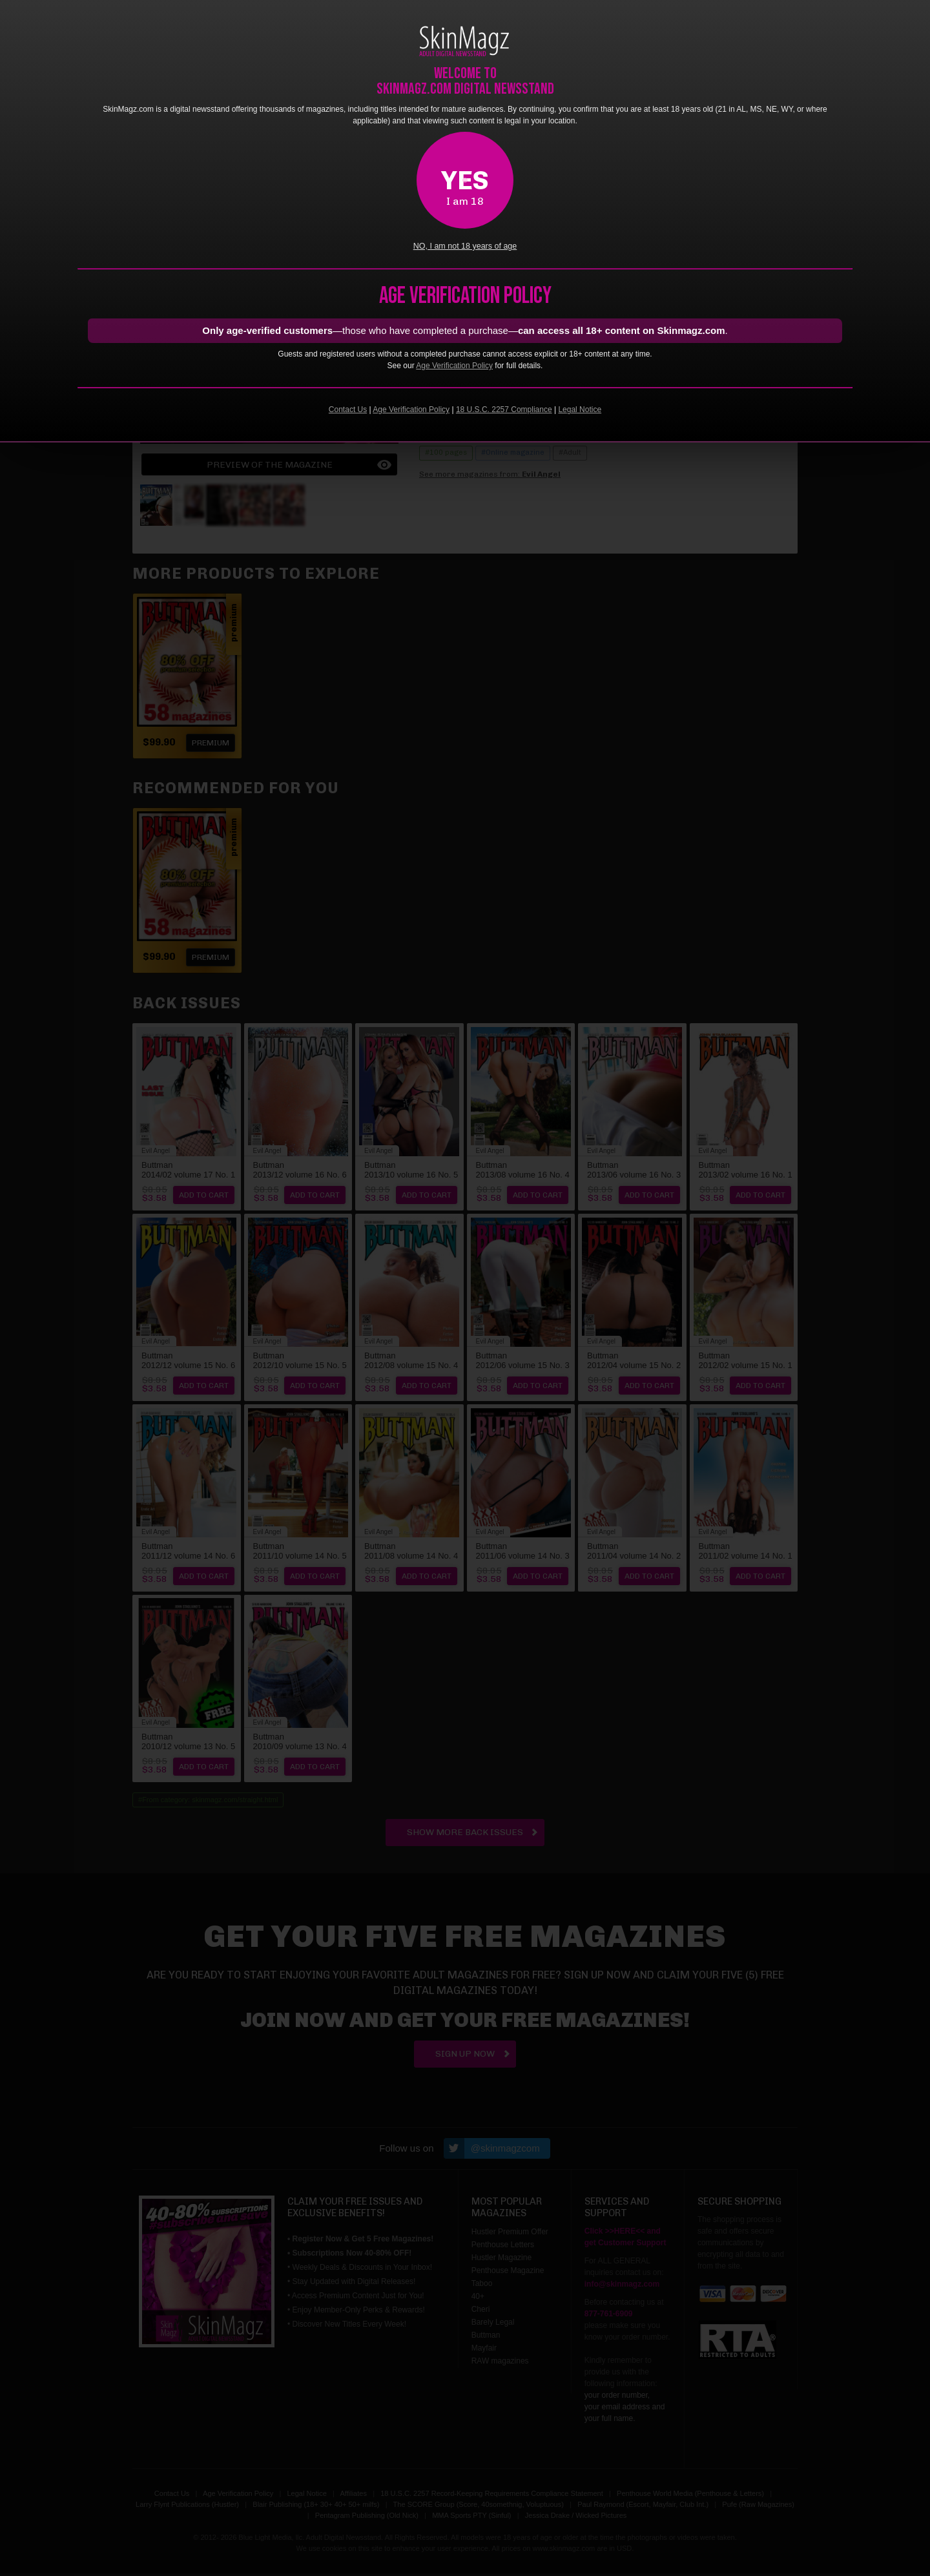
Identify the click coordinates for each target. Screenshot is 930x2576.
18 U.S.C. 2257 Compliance (504, 409)
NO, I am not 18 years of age (465, 246)
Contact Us (348, 409)
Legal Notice (579, 409)
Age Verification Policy (454, 365)
